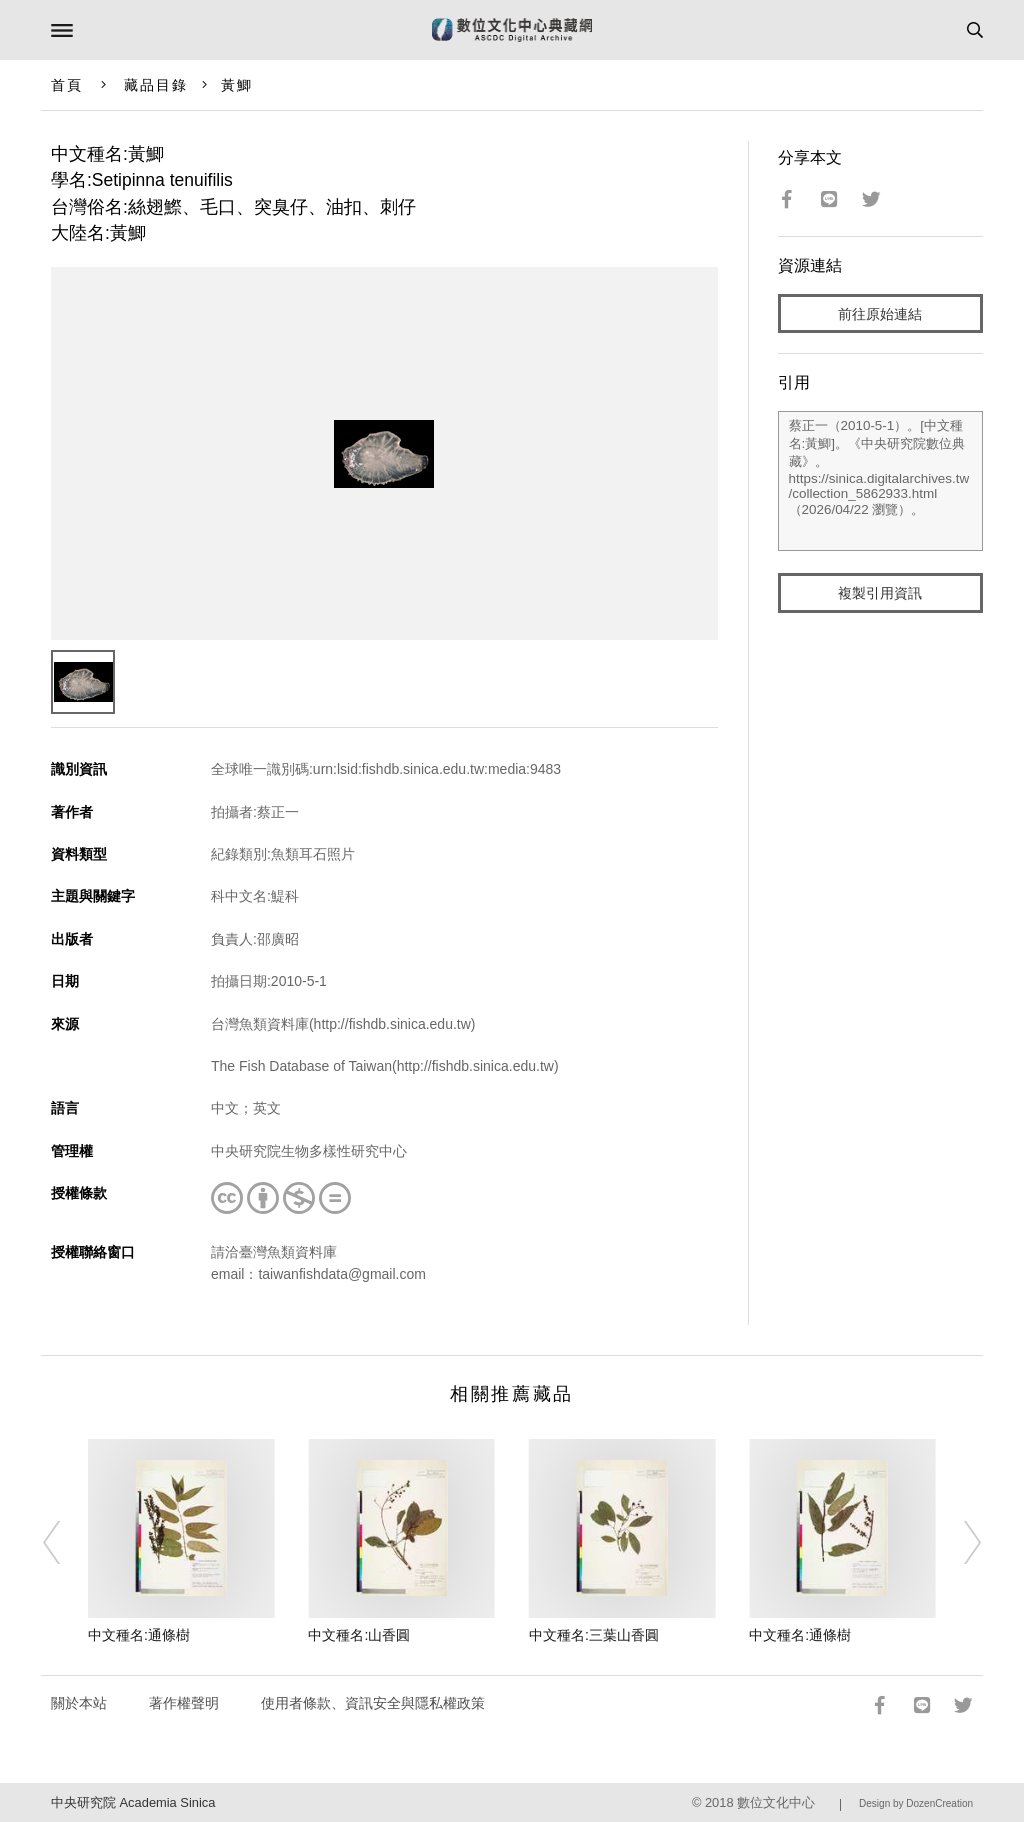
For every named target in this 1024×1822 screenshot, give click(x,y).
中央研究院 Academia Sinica (133, 1802)
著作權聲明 (184, 1703)
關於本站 (79, 1703)
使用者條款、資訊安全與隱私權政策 (373, 1703)
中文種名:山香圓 (359, 1635)
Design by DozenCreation (916, 1803)
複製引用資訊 (880, 593)
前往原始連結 (880, 314)
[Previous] (65, 1542)
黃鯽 (237, 85)
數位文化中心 (776, 1802)
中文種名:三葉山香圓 (594, 1635)
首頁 (67, 85)
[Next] (959, 1542)
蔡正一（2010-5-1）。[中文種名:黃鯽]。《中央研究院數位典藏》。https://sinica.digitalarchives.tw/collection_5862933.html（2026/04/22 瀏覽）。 (881, 481)
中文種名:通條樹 (139, 1635)
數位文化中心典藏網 (512, 30)
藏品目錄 (156, 85)
